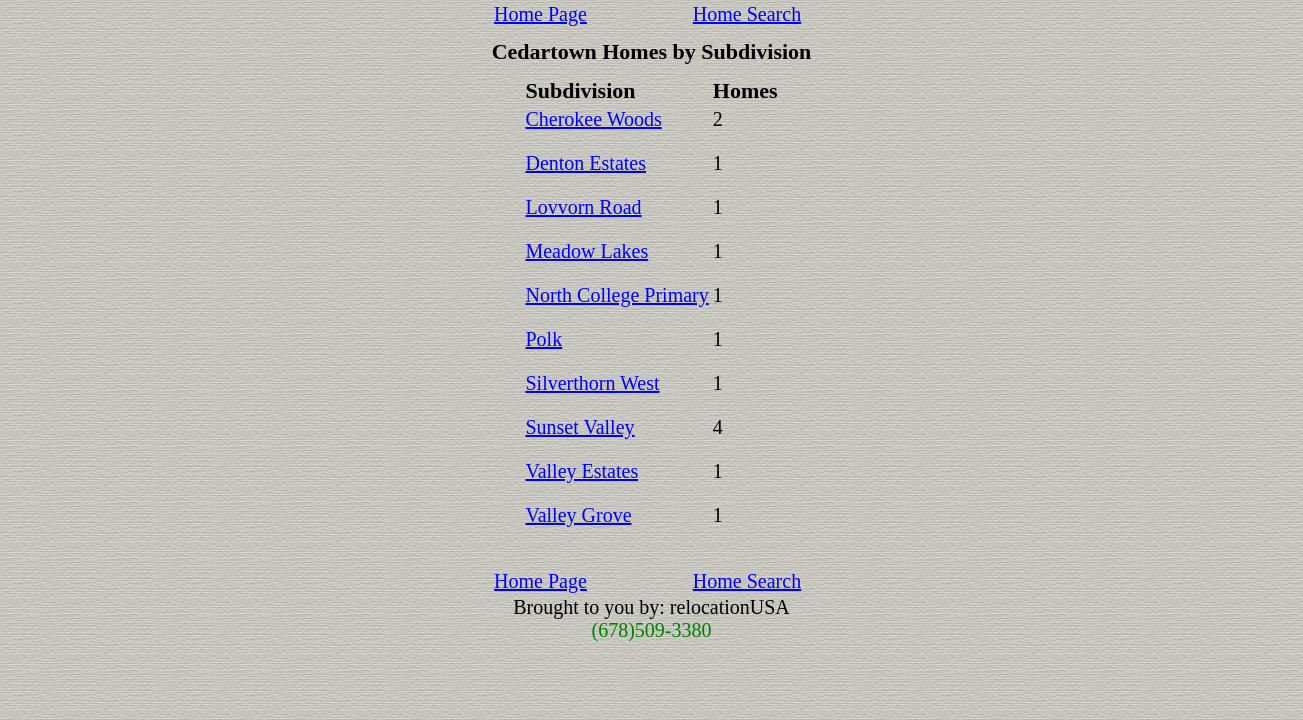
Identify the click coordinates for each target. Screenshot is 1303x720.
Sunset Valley (579, 427)
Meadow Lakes (586, 251)
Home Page (540, 14)
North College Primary (616, 295)
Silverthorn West (592, 383)
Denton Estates (585, 163)
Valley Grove (578, 515)
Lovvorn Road (583, 207)
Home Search (747, 14)
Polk (543, 339)
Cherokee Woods (593, 119)
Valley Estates (581, 471)
